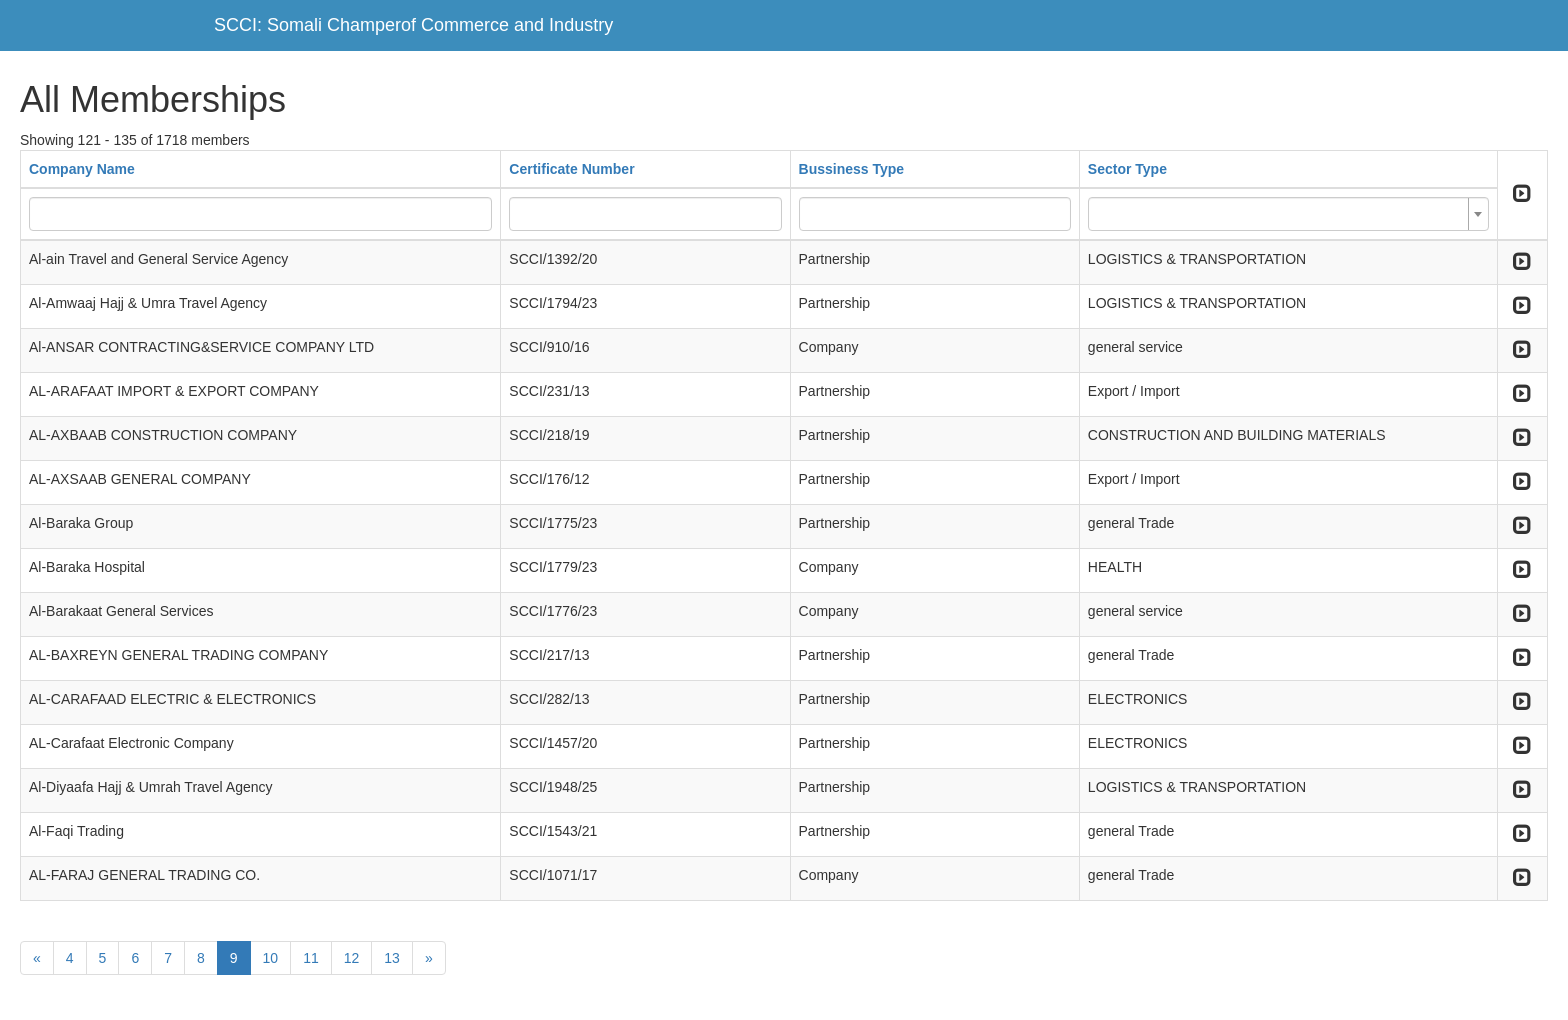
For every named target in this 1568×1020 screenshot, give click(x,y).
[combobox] (1288, 214)
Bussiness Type (852, 169)
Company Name (82, 169)
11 (311, 958)
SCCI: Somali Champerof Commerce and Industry (413, 25)
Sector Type (1127, 169)
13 (392, 958)
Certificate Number (571, 169)
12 (352, 958)
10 (271, 958)
